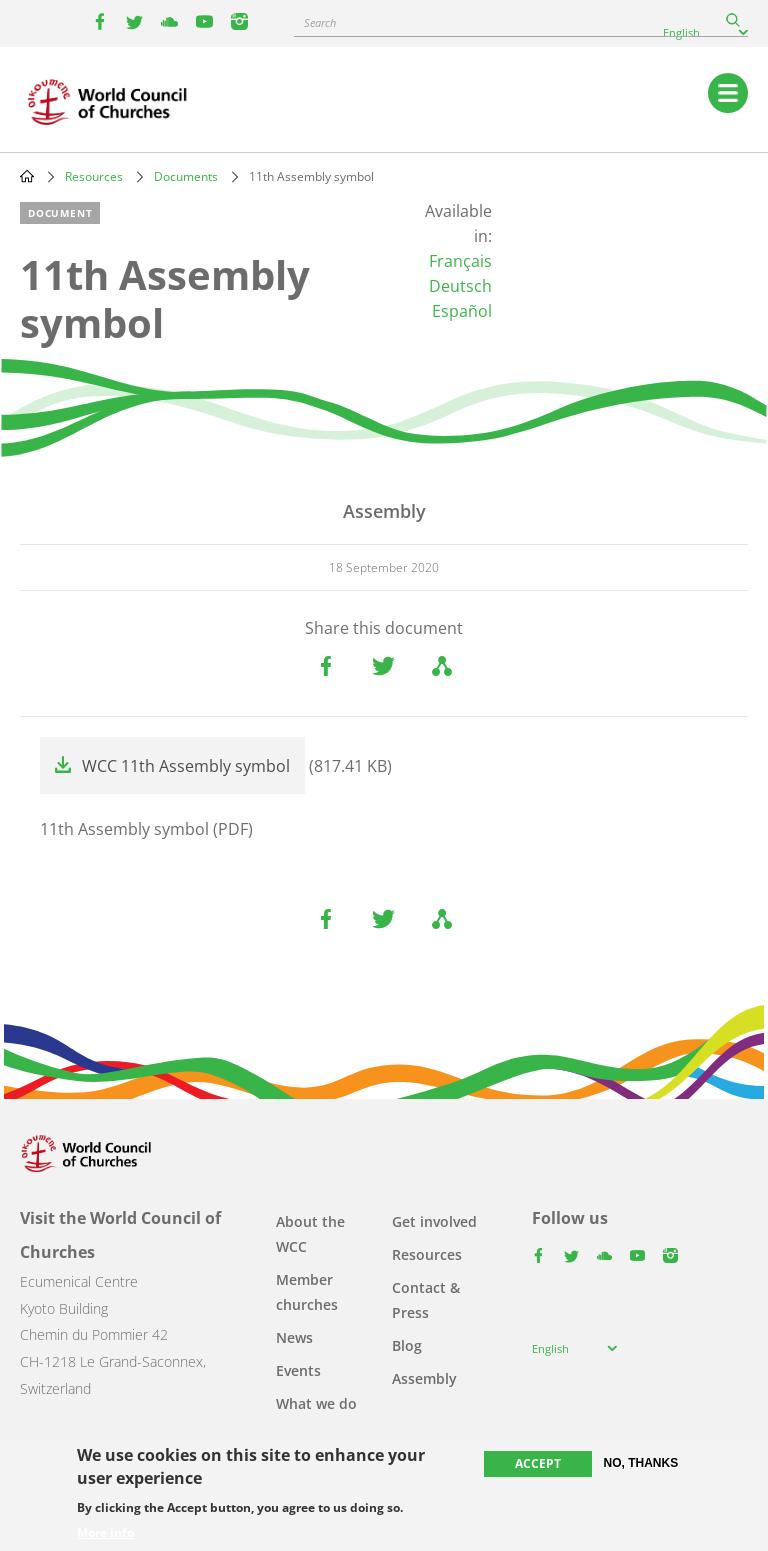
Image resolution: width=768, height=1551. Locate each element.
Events (298, 1370)
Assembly (424, 1378)
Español (462, 311)
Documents (186, 176)
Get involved (434, 1221)
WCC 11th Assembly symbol (186, 766)
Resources (94, 176)
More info (105, 1533)
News (294, 1337)
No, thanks (641, 1463)
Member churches (307, 1292)
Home (27, 176)
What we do (316, 1403)
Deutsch (460, 286)
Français (460, 261)
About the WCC (310, 1234)
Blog (407, 1345)
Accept (538, 1463)
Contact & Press (426, 1300)
